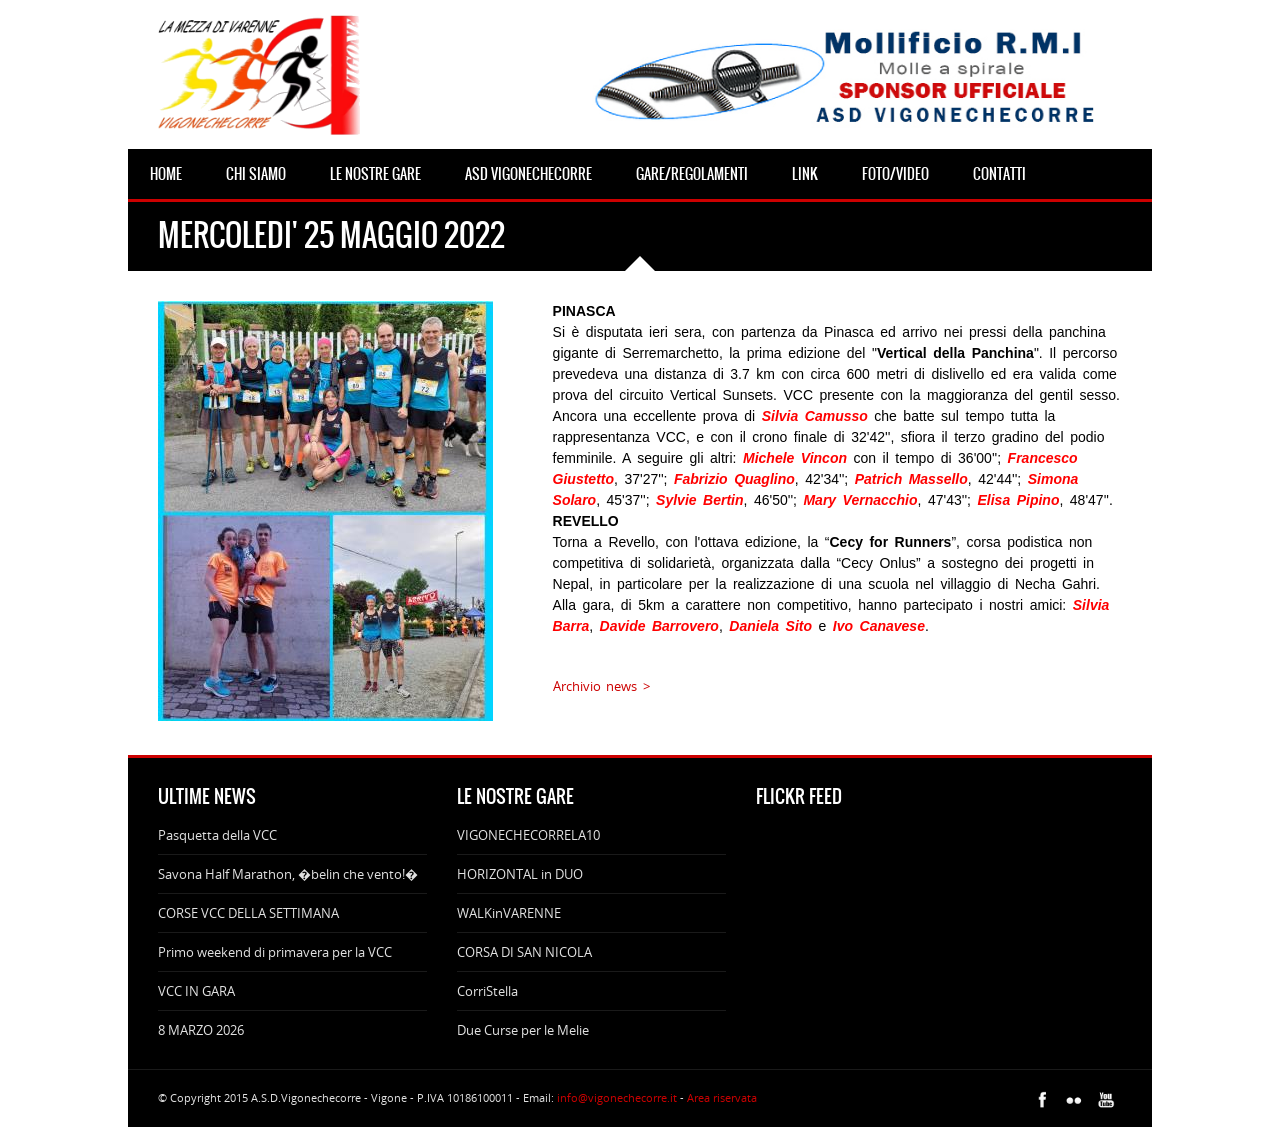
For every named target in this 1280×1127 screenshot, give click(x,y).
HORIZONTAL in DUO (520, 874)
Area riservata (722, 1097)
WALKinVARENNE (509, 913)
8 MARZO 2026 (201, 1030)
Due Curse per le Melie (523, 1030)
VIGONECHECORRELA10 (528, 835)
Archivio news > (601, 686)
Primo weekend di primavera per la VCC (275, 952)
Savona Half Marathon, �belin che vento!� (288, 874)
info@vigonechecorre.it (617, 1097)
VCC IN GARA (196, 991)
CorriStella (487, 991)
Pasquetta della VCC (217, 835)
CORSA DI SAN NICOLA (524, 952)
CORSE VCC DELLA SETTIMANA (248, 913)
